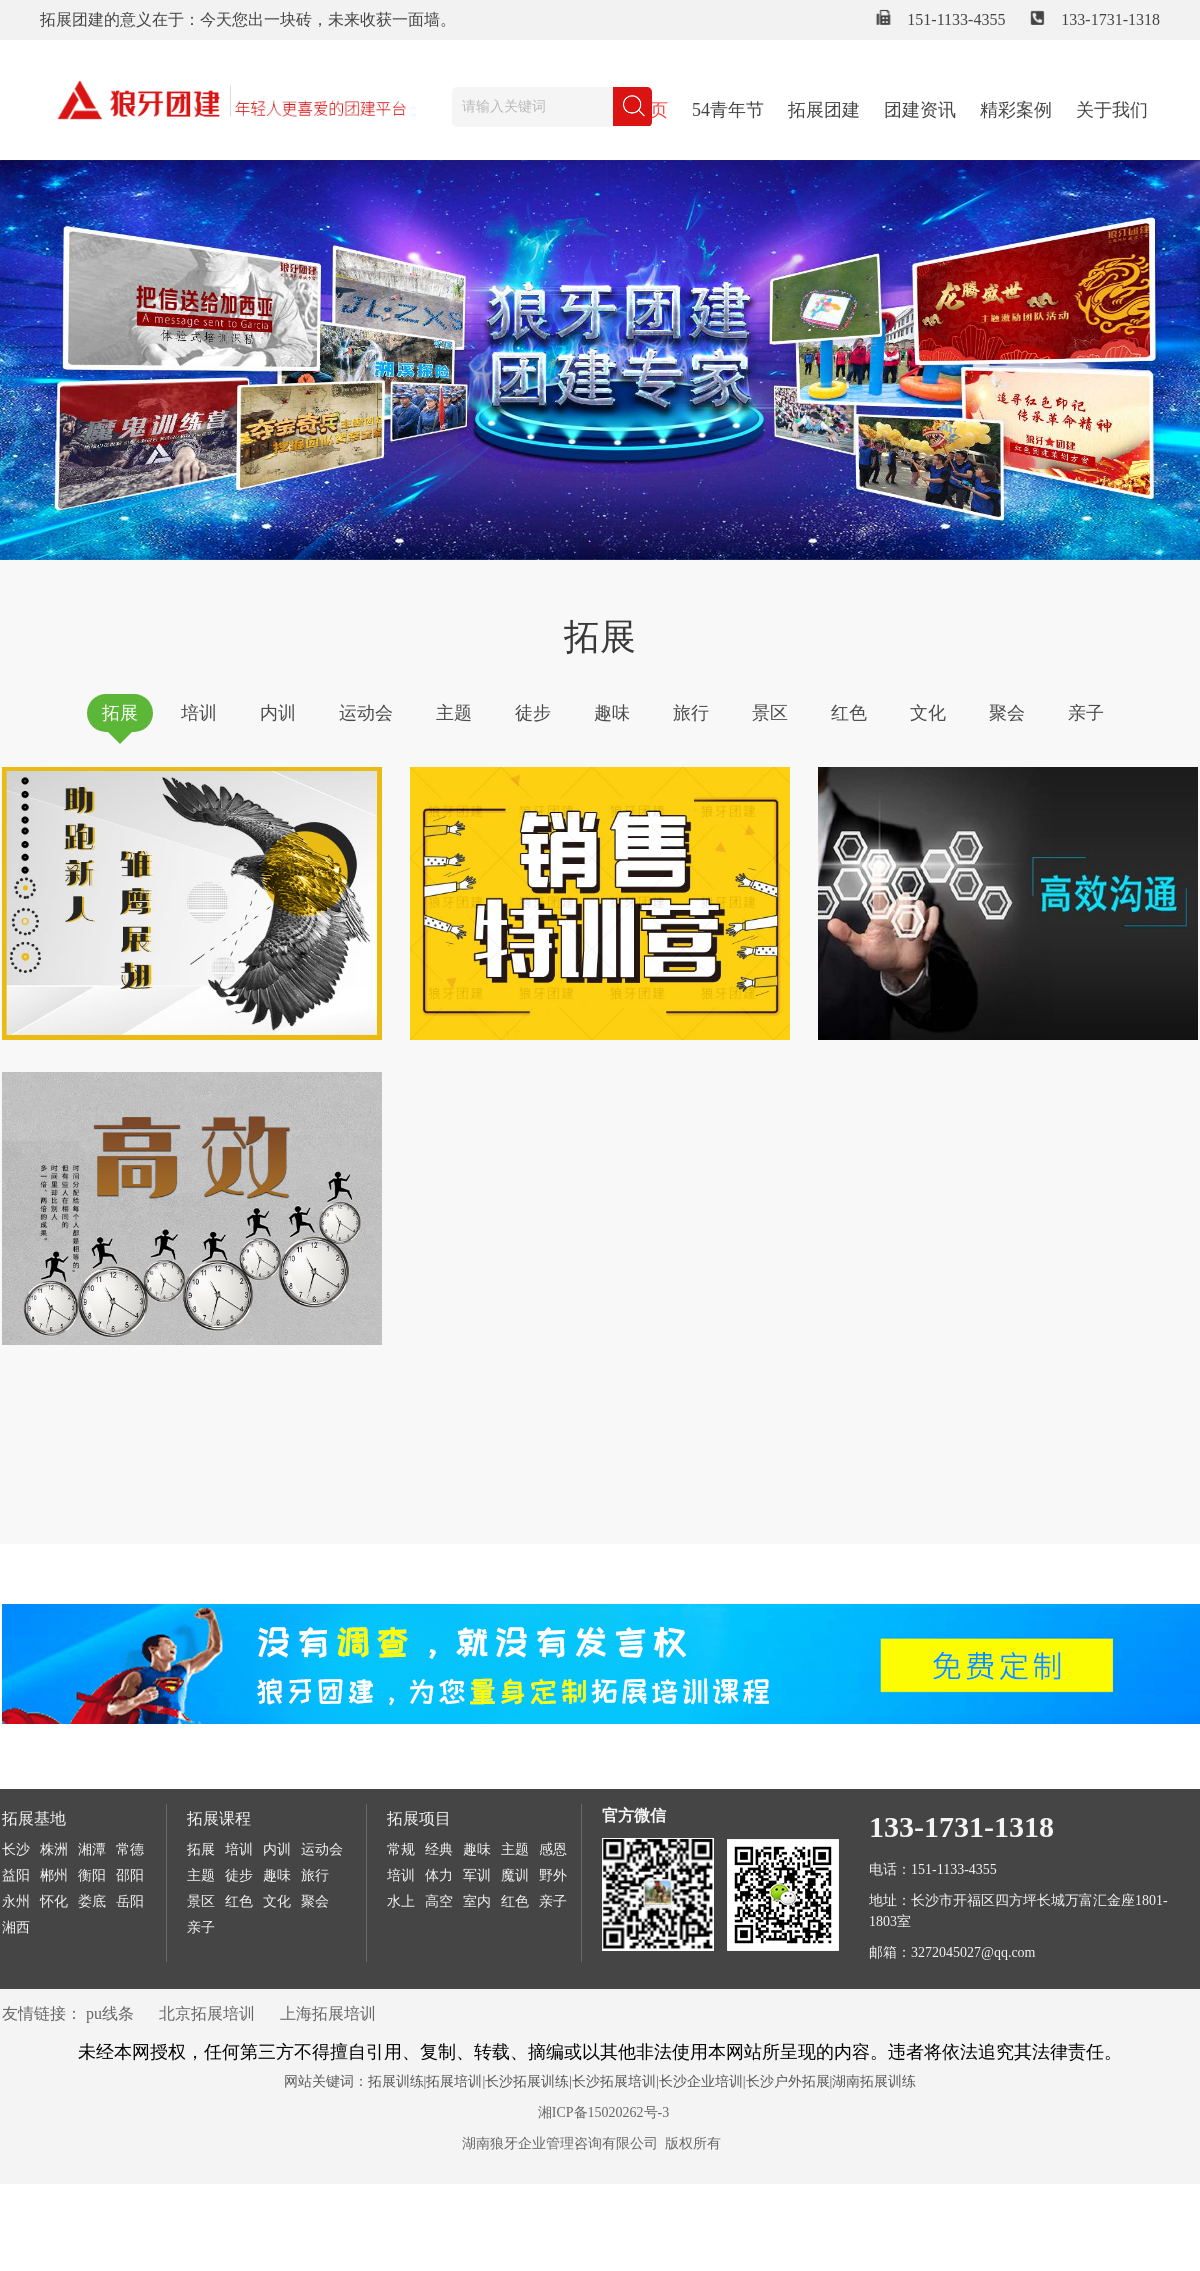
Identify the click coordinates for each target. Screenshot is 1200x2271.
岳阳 (130, 1901)
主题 (454, 713)
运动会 (366, 713)
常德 (130, 1849)
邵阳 (130, 1875)
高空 (439, 1901)
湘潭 (92, 1849)
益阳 (16, 1875)
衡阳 (92, 1875)
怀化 (54, 1901)
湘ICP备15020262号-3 (603, 2112)
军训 (477, 1875)
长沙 (16, 1849)
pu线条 (110, 2013)
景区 (770, 713)
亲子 (1086, 713)
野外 (553, 1875)
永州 (16, 1901)
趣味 (612, 713)
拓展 (120, 713)
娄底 (92, 1901)
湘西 (16, 1927)
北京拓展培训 (207, 2013)
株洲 (54, 1849)
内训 (278, 713)
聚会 (1007, 713)
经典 (439, 1849)
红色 (849, 713)
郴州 (54, 1875)
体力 (439, 1875)
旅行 (691, 713)
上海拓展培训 (328, 2013)
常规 (401, 1849)
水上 (401, 1901)
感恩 (553, 1849)
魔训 (515, 1875)
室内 (477, 1901)
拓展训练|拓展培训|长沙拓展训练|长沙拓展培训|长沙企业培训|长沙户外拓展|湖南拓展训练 (642, 2081)
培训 (199, 713)
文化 (928, 713)
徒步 (533, 713)
